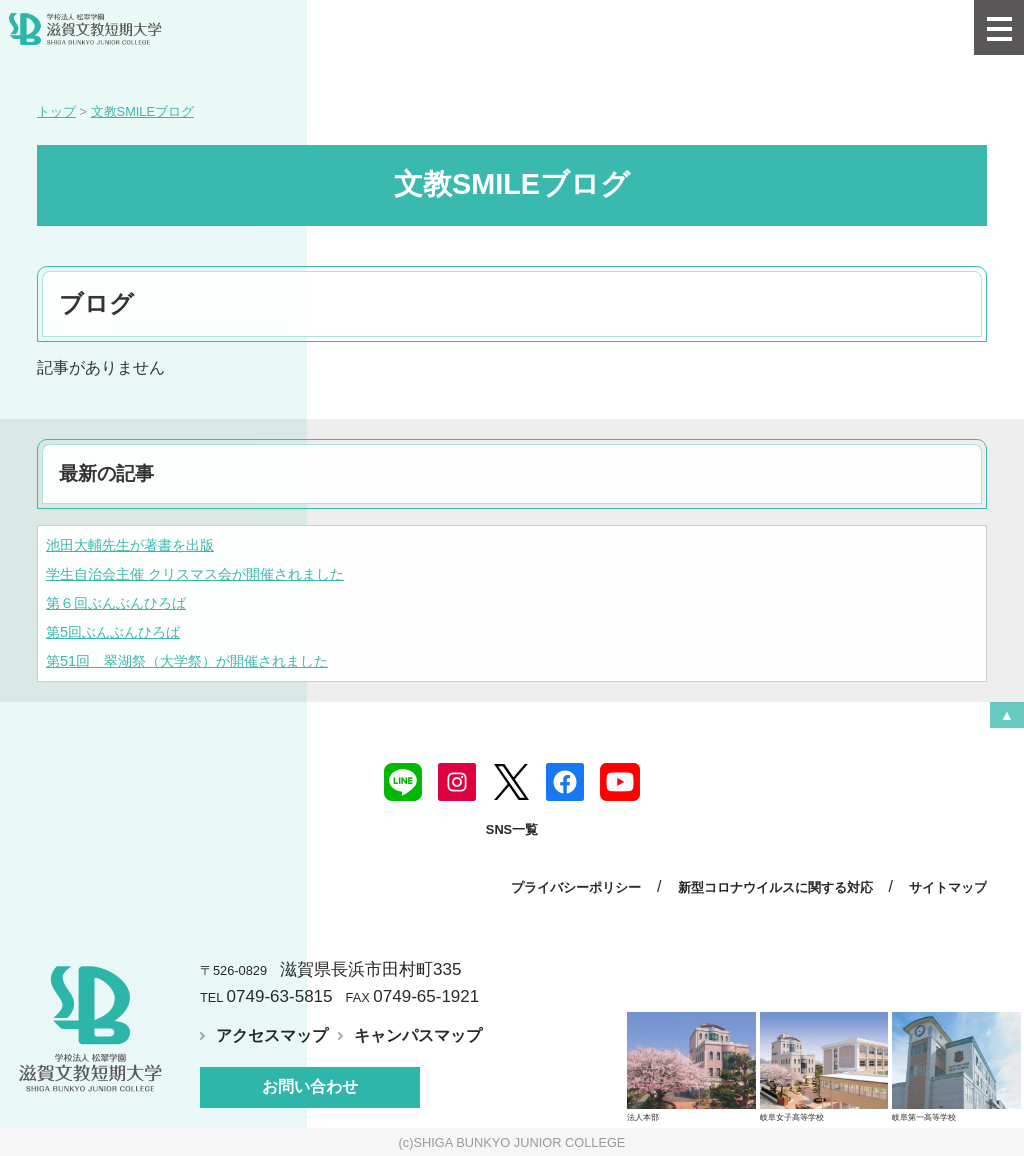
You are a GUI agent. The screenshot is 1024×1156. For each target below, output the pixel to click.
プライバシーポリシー (576, 887)
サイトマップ (948, 887)
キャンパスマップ (418, 1035)
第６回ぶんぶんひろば (116, 603)
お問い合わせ (310, 1086)
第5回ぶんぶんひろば (113, 632)
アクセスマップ (272, 1035)
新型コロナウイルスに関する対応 (775, 887)
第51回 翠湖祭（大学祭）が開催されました (187, 661)
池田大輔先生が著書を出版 (130, 545)
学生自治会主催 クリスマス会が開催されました (195, 574)
